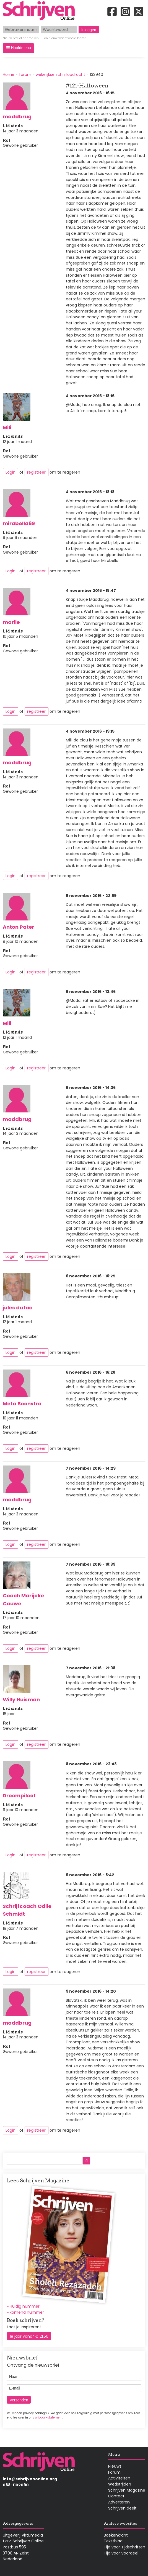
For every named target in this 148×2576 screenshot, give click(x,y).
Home (8, 74)
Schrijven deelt (122, 2508)
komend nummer (27, 2312)
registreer (36, 472)
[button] (18, 48)
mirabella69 (19, 523)
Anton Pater (18, 926)
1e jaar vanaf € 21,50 (29, 2336)
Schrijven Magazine (126, 2490)
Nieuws (114, 2466)
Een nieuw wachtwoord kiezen (65, 39)
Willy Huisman (21, 1699)
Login (10, 472)
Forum (114, 2472)
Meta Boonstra (22, 1403)
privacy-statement (49, 2417)
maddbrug (17, 116)
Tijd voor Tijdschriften (124, 2547)
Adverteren (119, 2502)
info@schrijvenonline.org (30, 2479)
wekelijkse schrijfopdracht (60, 74)
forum (25, 74)
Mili (7, 427)
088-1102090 (16, 2485)
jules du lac (17, 1307)
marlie (11, 622)
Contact (116, 2496)
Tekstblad (113, 2541)
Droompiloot (19, 1795)
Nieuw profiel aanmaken (21, 39)
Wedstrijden (119, 2484)
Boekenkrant (116, 2535)
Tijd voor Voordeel (121, 2553)
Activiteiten (119, 2478)
